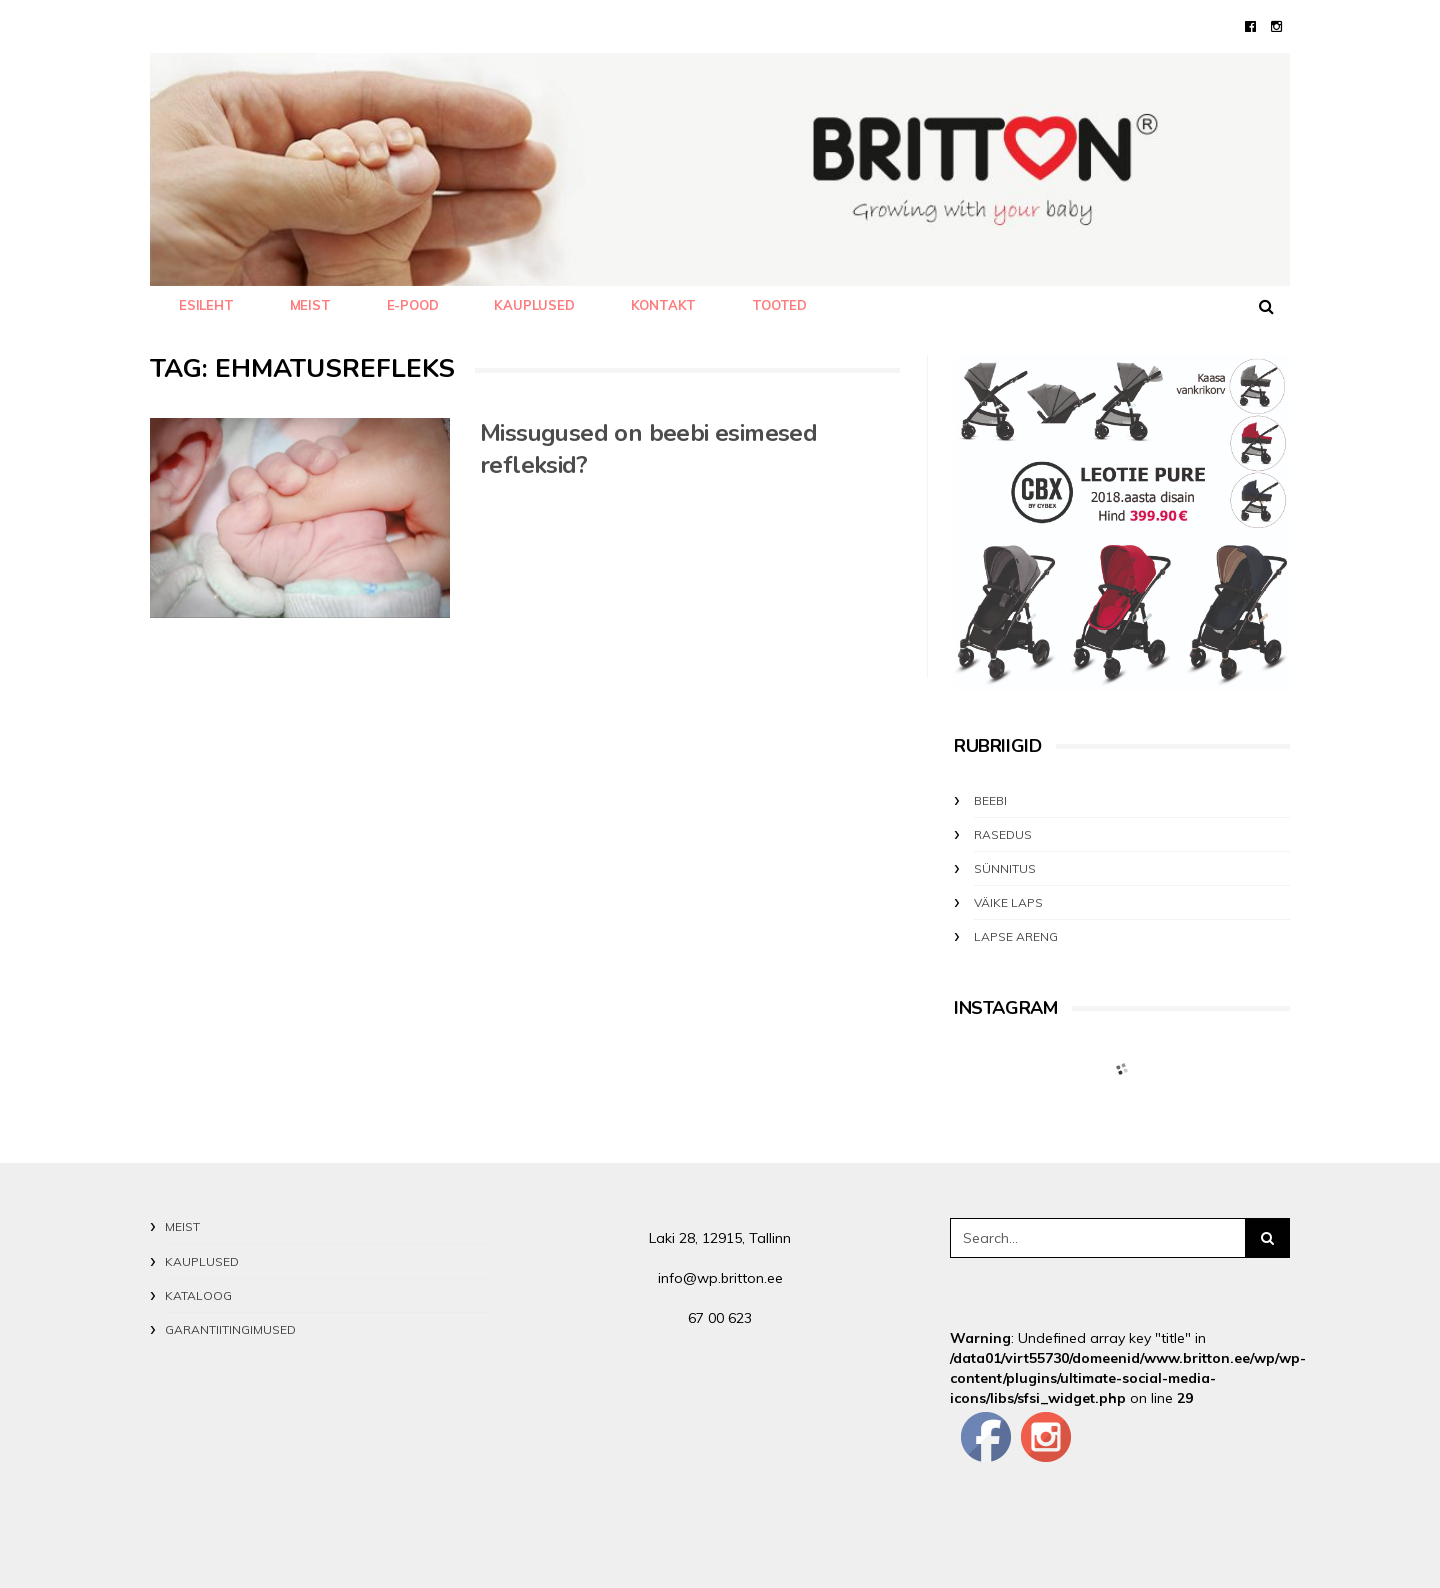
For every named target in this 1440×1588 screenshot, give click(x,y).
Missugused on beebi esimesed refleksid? (648, 449)
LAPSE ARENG (1016, 936)
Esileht (206, 305)
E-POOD (413, 305)
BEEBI (990, 800)
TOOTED (779, 305)
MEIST (310, 305)
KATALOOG (198, 1295)
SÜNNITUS (1005, 868)
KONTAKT (664, 305)
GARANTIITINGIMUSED (230, 1329)
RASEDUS (1003, 834)
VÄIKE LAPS (1008, 902)
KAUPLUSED (534, 305)
